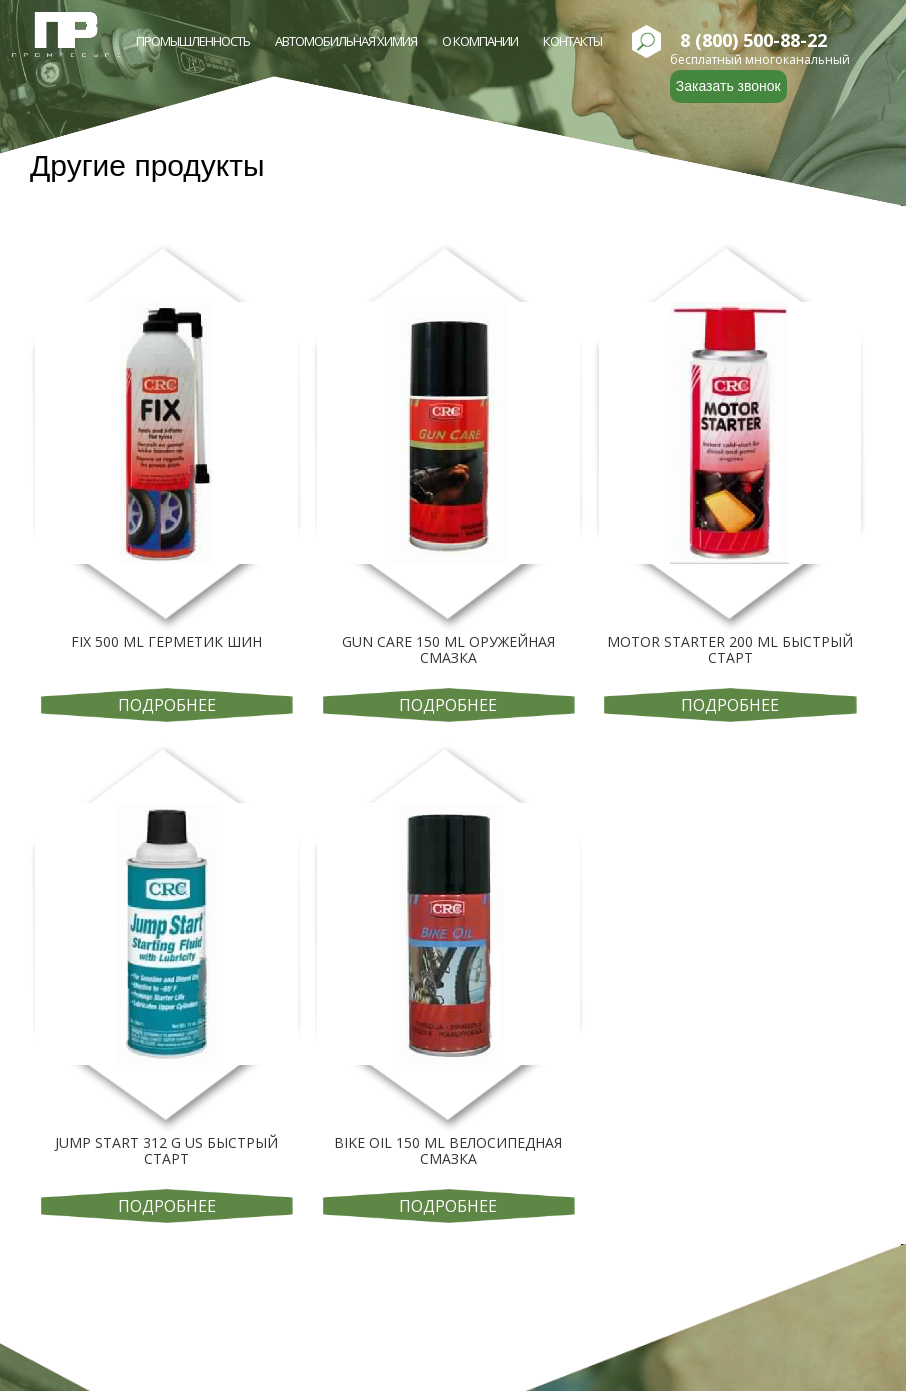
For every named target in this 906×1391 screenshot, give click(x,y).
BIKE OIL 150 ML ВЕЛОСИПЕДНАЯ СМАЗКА (448, 1150)
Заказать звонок (728, 86)
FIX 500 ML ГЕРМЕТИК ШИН (166, 641)
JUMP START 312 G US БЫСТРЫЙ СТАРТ (166, 1150)
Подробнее (167, 705)
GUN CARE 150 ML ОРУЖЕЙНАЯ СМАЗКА (448, 649)
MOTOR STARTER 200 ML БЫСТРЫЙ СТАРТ (730, 649)
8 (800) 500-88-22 (753, 41)
